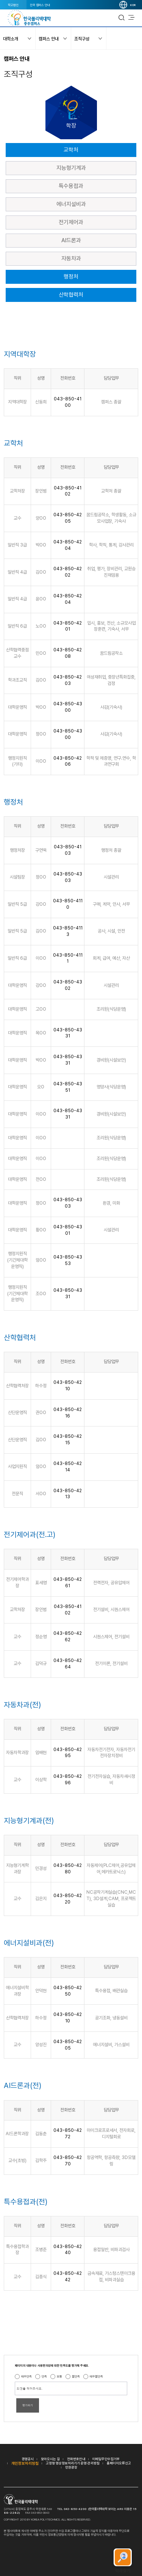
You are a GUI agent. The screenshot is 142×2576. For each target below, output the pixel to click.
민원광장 (71, 2467)
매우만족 (26, 2376)
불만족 (76, 2376)
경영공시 (28, 2459)
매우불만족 (96, 2376)
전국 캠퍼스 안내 (40, 5)
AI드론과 (71, 240)
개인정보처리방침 (25, 2463)
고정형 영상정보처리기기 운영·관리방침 (73, 2463)
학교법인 (13, 5)
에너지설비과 (71, 204)
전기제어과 (71, 222)
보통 (59, 2376)
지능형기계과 (71, 168)
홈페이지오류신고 (119, 2463)
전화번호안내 (76, 2459)
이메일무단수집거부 (106, 2459)
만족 (44, 2376)
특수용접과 (71, 186)
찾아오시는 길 (50, 2459)
